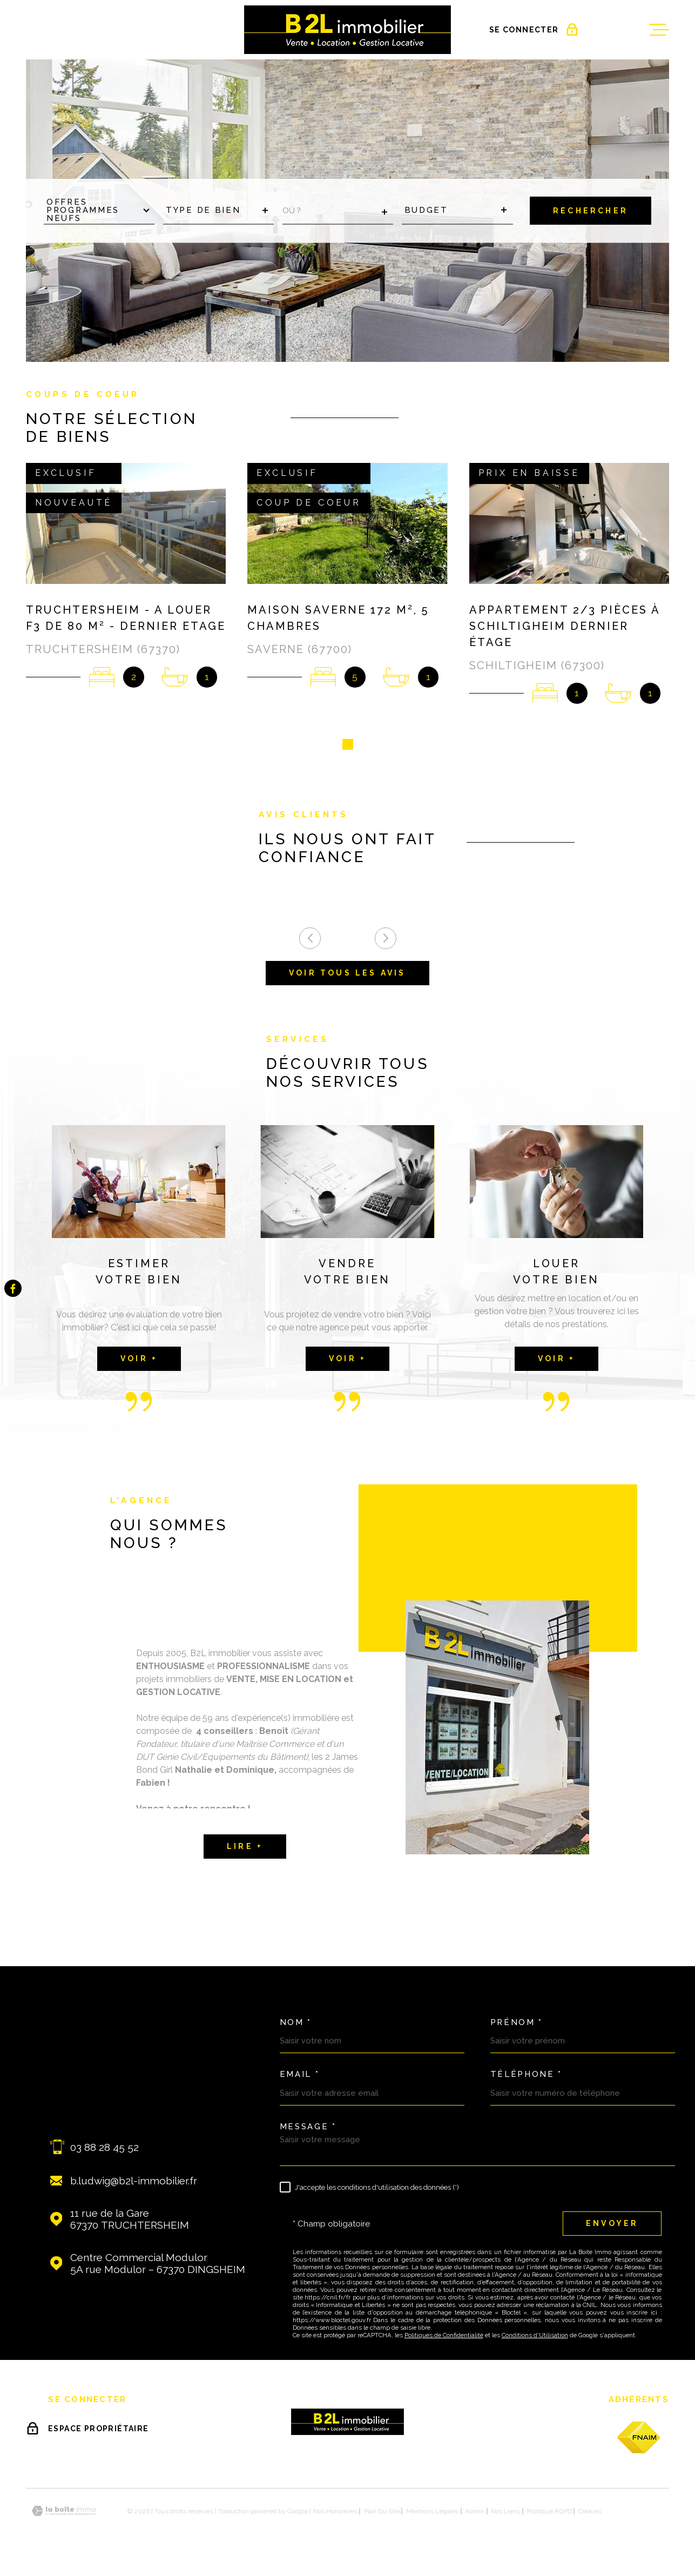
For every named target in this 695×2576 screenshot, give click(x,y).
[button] (347, 748)
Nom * (296, 2026)
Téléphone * (526, 2078)
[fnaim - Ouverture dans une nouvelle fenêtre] (638, 2441)
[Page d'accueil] (347, 29)
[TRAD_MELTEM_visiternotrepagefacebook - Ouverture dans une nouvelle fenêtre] (13, 1288)
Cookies (590, 2515)
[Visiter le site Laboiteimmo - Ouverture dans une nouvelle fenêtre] (64, 2515)
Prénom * (516, 2026)
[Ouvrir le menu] (659, 29)
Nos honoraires (335, 2515)
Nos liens (505, 2515)
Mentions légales (432, 2515)
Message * (308, 2131)
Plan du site (382, 2515)
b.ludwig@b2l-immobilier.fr (133, 2184)
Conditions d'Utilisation (535, 2339)
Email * (300, 2078)
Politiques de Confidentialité (443, 2339)
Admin (474, 2515)
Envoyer (612, 2227)
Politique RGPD (549, 2515)
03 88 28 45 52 (104, 2151)
